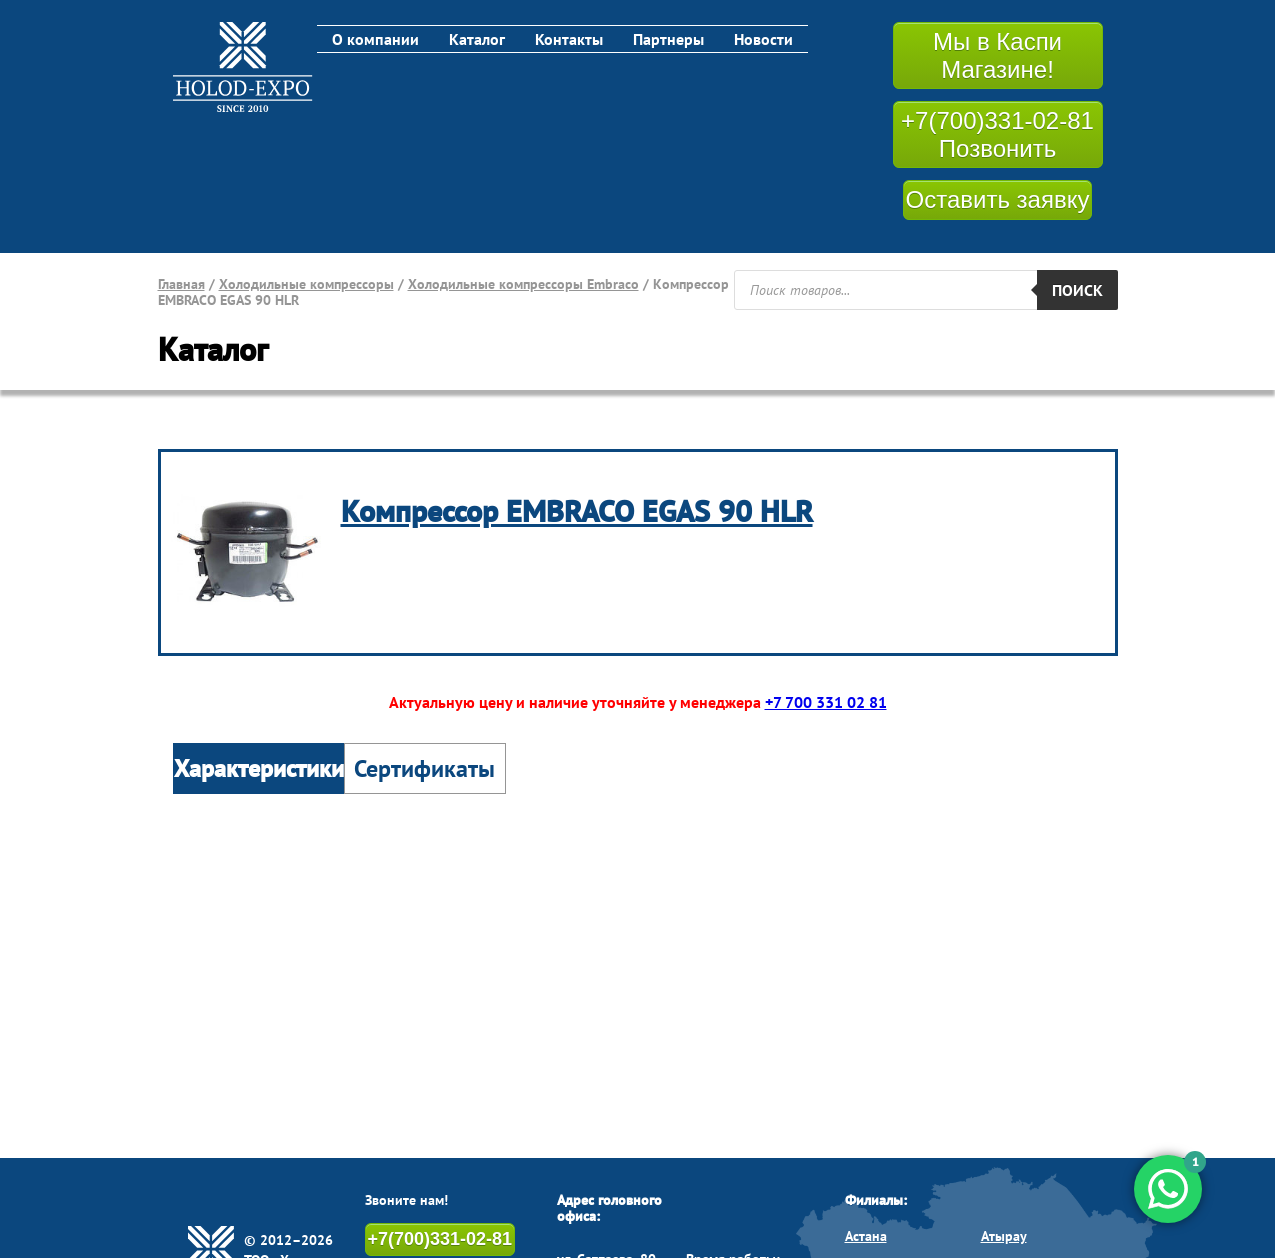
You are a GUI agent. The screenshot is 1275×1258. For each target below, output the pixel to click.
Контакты (569, 39)
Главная (181, 284)
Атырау (1004, 1236)
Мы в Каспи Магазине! (997, 55)
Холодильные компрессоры (306, 284)
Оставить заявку (998, 199)
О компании (375, 39)
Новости (763, 39)
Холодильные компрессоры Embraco (523, 284)
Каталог (477, 39)
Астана (866, 1236)
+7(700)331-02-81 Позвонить (997, 134)
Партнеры (668, 39)
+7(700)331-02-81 (440, 1239)
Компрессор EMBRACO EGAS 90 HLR (577, 510)
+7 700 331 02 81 (826, 702)
